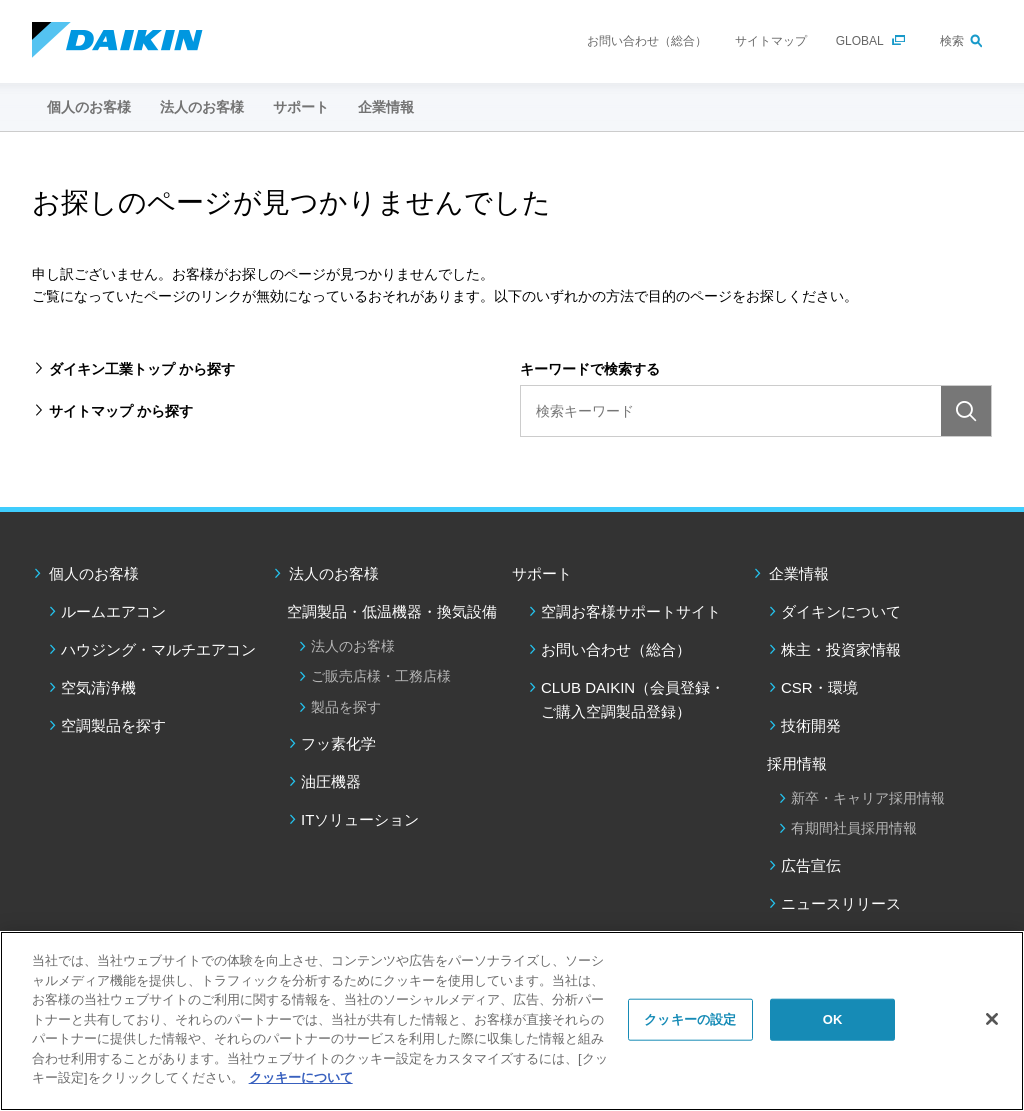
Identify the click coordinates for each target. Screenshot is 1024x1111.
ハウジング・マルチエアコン (158, 649)
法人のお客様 (334, 573)
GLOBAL (860, 41)
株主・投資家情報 (841, 649)
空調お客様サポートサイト (631, 611)
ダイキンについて (841, 611)
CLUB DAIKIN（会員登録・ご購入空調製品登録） (633, 699)
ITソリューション (360, 819)
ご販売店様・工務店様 (381, 676)
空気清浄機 (98, 687)
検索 (952, 41)
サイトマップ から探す (121, 411)
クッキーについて (301, 1077)
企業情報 (799, 573)
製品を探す (346, 707)
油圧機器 (331, 781)
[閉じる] (992, 1019)
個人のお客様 (94, 573)
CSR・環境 (819, 687)
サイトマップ (771, 41)
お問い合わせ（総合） (647, 41)
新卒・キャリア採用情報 (868, 798)
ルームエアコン (113, 611)
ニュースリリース (841, 903)
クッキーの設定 (690, 1019)
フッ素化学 (338, 743)
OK (833, 1019)
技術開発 (811, 725)
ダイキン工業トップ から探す (142, 369)
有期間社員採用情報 (854, 828)
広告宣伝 (811, 865)
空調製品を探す (113, 725)
